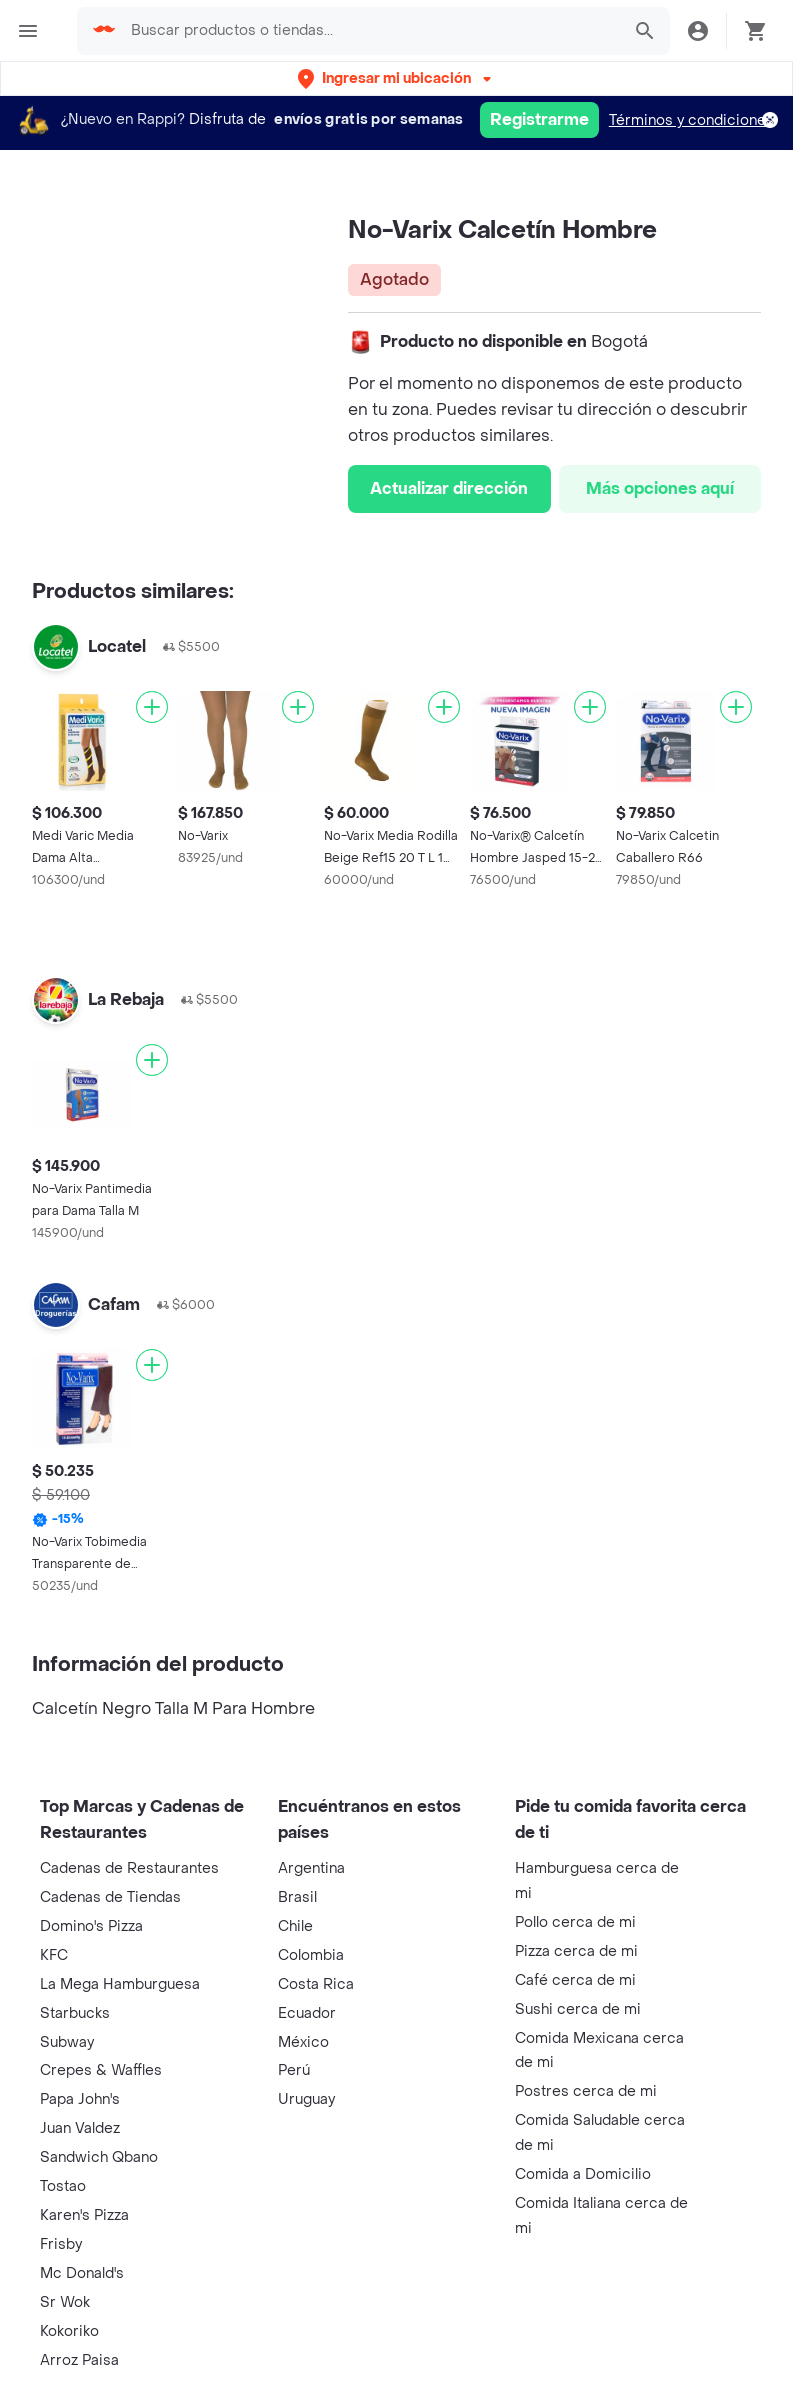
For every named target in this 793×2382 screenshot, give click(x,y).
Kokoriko (69, 2331)
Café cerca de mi (575, 1980)
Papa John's (80, 2099)
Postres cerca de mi (586, 2091)
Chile (295, 1926)
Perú (294, 2070)
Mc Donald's (82, 2273)
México (303, 2042)
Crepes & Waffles (101, 2070)
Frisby (61, 2244)
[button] (396, 78)
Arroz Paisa (79, 2360)
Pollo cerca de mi (575, 1922)
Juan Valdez (80, 2128)
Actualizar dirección (449, 488)
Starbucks (75, 2013)
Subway (67, 2042)
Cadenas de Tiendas (110, 1897)
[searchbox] (369, 31)
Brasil (297, 1897)
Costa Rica (316, 1984)
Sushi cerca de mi (578, 2009)
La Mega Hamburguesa (120, 1984)
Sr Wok (65, 2302)
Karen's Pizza (84, 2215)
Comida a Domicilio (583, 2174)
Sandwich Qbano (99, 2157)
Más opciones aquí (660, 488)
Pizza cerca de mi (576, 1951)
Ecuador (307, 2013)
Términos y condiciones (691, 120)
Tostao (63, 2186)
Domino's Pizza (91, 1926)
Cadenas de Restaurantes (129, 1868)
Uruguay (306, 2099)
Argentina (311, 1868)
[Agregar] (152, 707)
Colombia (311, 1955)
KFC (54, 1955)
